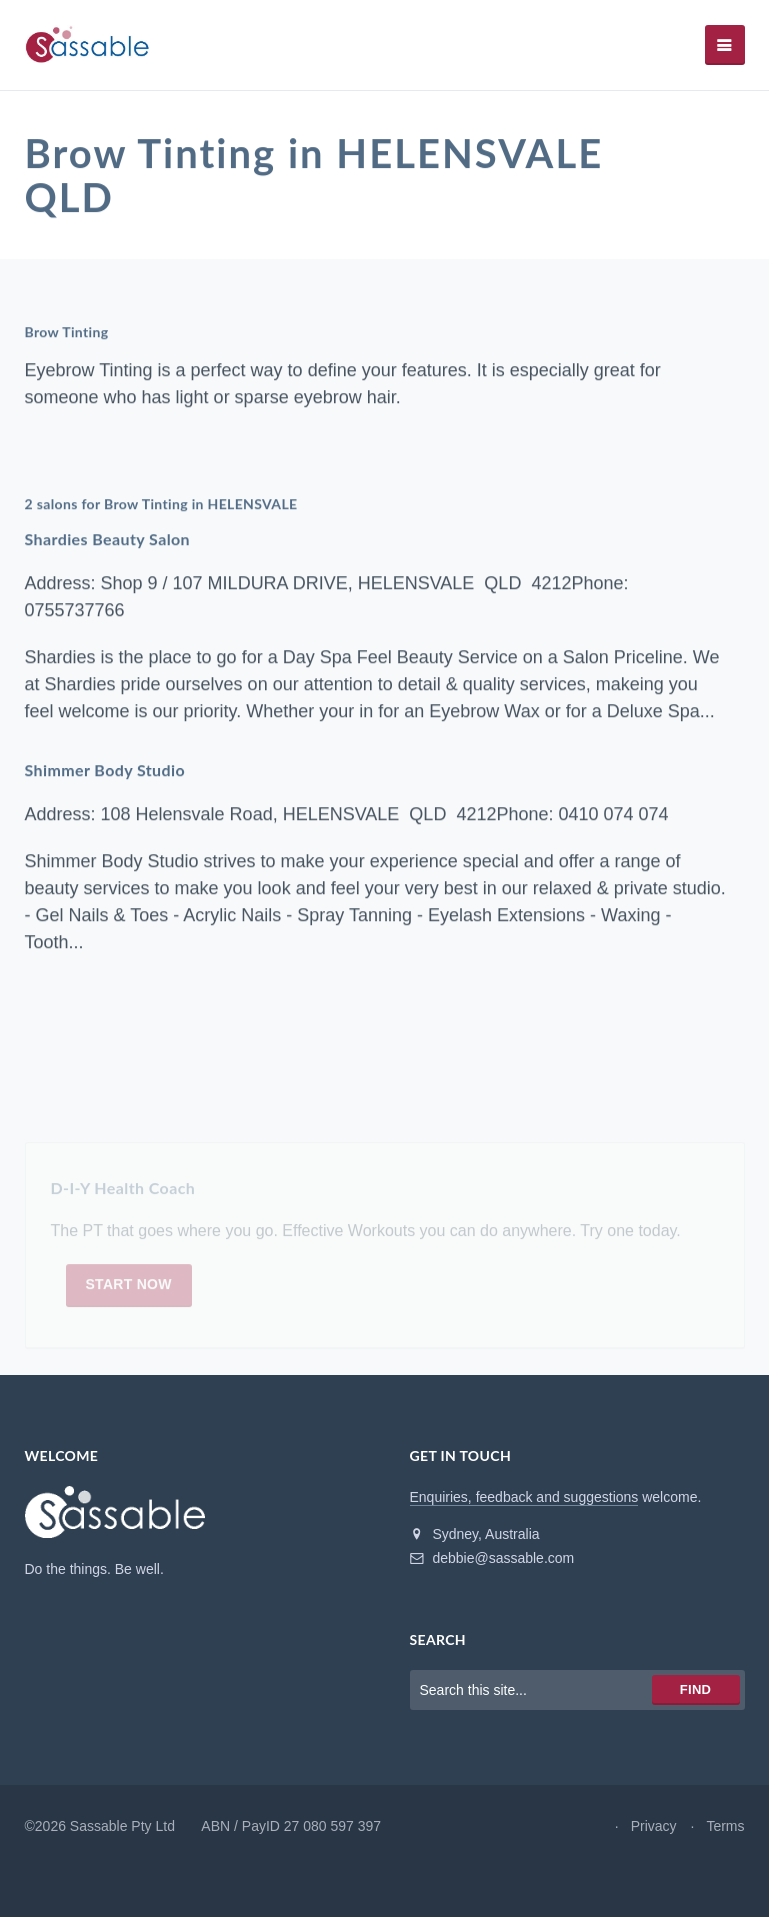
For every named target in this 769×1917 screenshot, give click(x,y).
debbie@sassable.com (492, 1558)
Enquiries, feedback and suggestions (524, 1497)
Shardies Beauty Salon (108, 539)
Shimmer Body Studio (105, 770)
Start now (129, 1288)
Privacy (654, 1826)
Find (695, 1689)
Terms (725, 1826)
